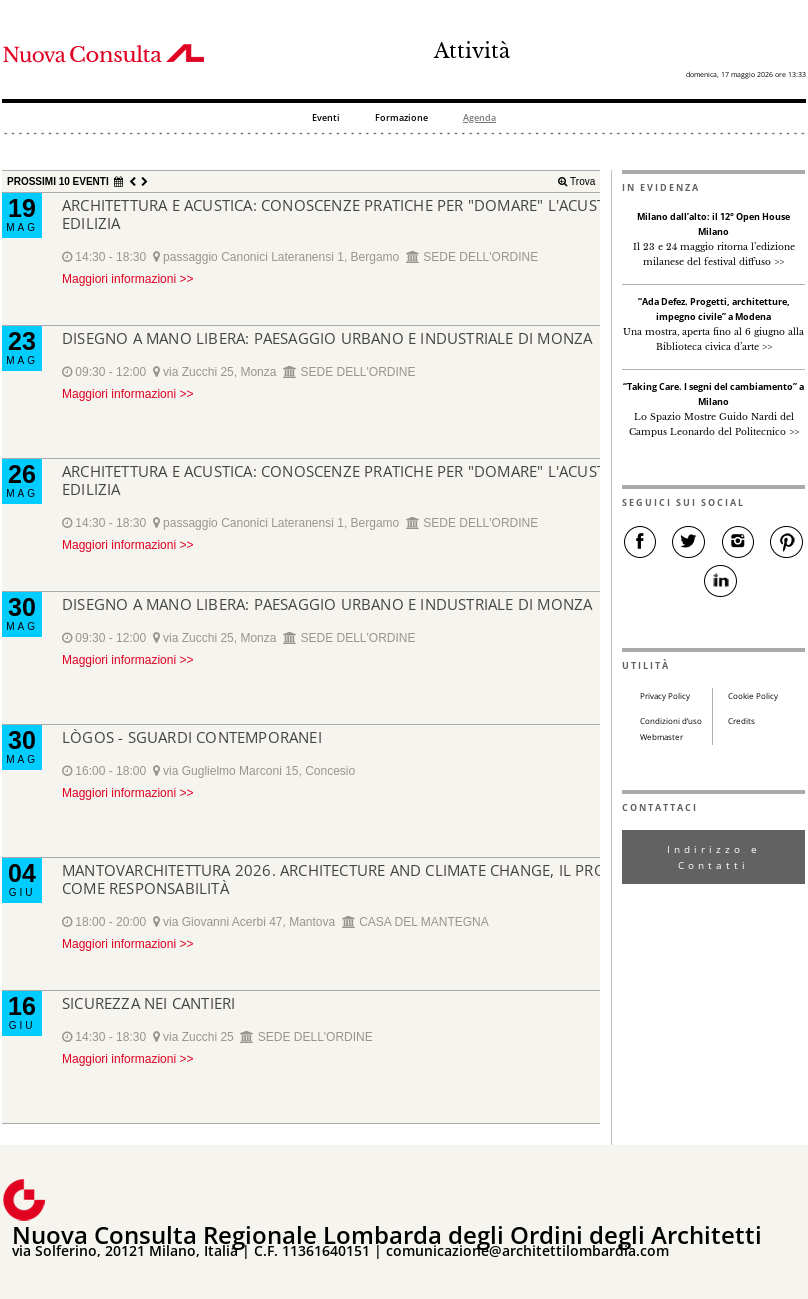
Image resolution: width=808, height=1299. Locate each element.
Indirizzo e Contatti (714, 857)
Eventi (326, 118)
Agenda (479, 118)
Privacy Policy (665, 696)
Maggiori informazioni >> (127, 279)
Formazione (401, 118)
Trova (581, 181)
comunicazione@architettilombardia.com (527, 1250)
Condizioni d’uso (671, 721)
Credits (741, 721)
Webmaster (661, 737)
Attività (472, 51)
